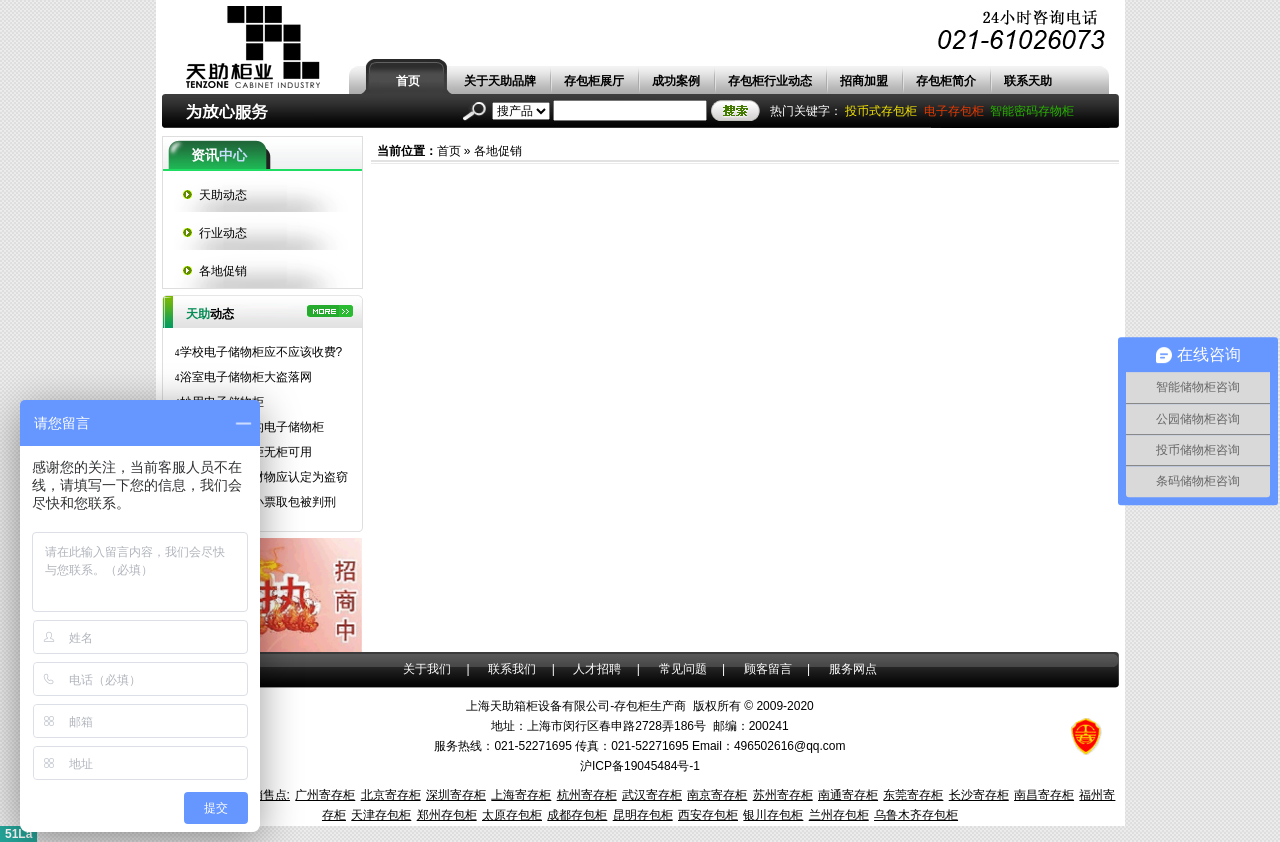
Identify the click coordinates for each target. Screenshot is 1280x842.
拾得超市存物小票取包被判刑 (255, 502)
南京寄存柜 (717, 795)
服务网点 (853, 669)
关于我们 (427, 669)
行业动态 (223, 233)
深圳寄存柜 (456, 795)
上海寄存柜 (521, 795)
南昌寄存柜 (1044, 795)
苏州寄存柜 (783, 795)
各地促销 (498, 151)
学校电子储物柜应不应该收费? (259, 352)
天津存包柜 (381, 815)
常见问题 (683, 669)
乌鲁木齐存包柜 (916, 815)
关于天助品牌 (500, 81)
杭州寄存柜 (587, 795)
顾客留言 (768, 669)
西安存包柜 (708, 815)
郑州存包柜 (447, 815)
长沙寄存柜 (979, 795)
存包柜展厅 (594, 81)
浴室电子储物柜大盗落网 (243, 377)
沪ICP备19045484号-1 (640, 766)
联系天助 (1028, 81)
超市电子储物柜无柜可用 (243, 452)
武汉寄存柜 (652, 795)
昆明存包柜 (643, 815)
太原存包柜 (512, 815)
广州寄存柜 (325, 795)
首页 (408, 81)
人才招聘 (597, 669)
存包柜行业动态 (770, 81)
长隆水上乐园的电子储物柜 (249, 427)
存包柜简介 (946, 81)
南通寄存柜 (848, 795)
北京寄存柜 (391, 795)
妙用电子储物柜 (219, 402)
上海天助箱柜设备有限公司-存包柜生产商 (576, 706)
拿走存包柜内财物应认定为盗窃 (261, 477)
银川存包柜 (773, 815)
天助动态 (223, 195)
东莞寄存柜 (913, 795)
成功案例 (676, 81)
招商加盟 (864, 81)
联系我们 (512, 669)
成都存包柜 (577, 815)
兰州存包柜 (839, 815)
